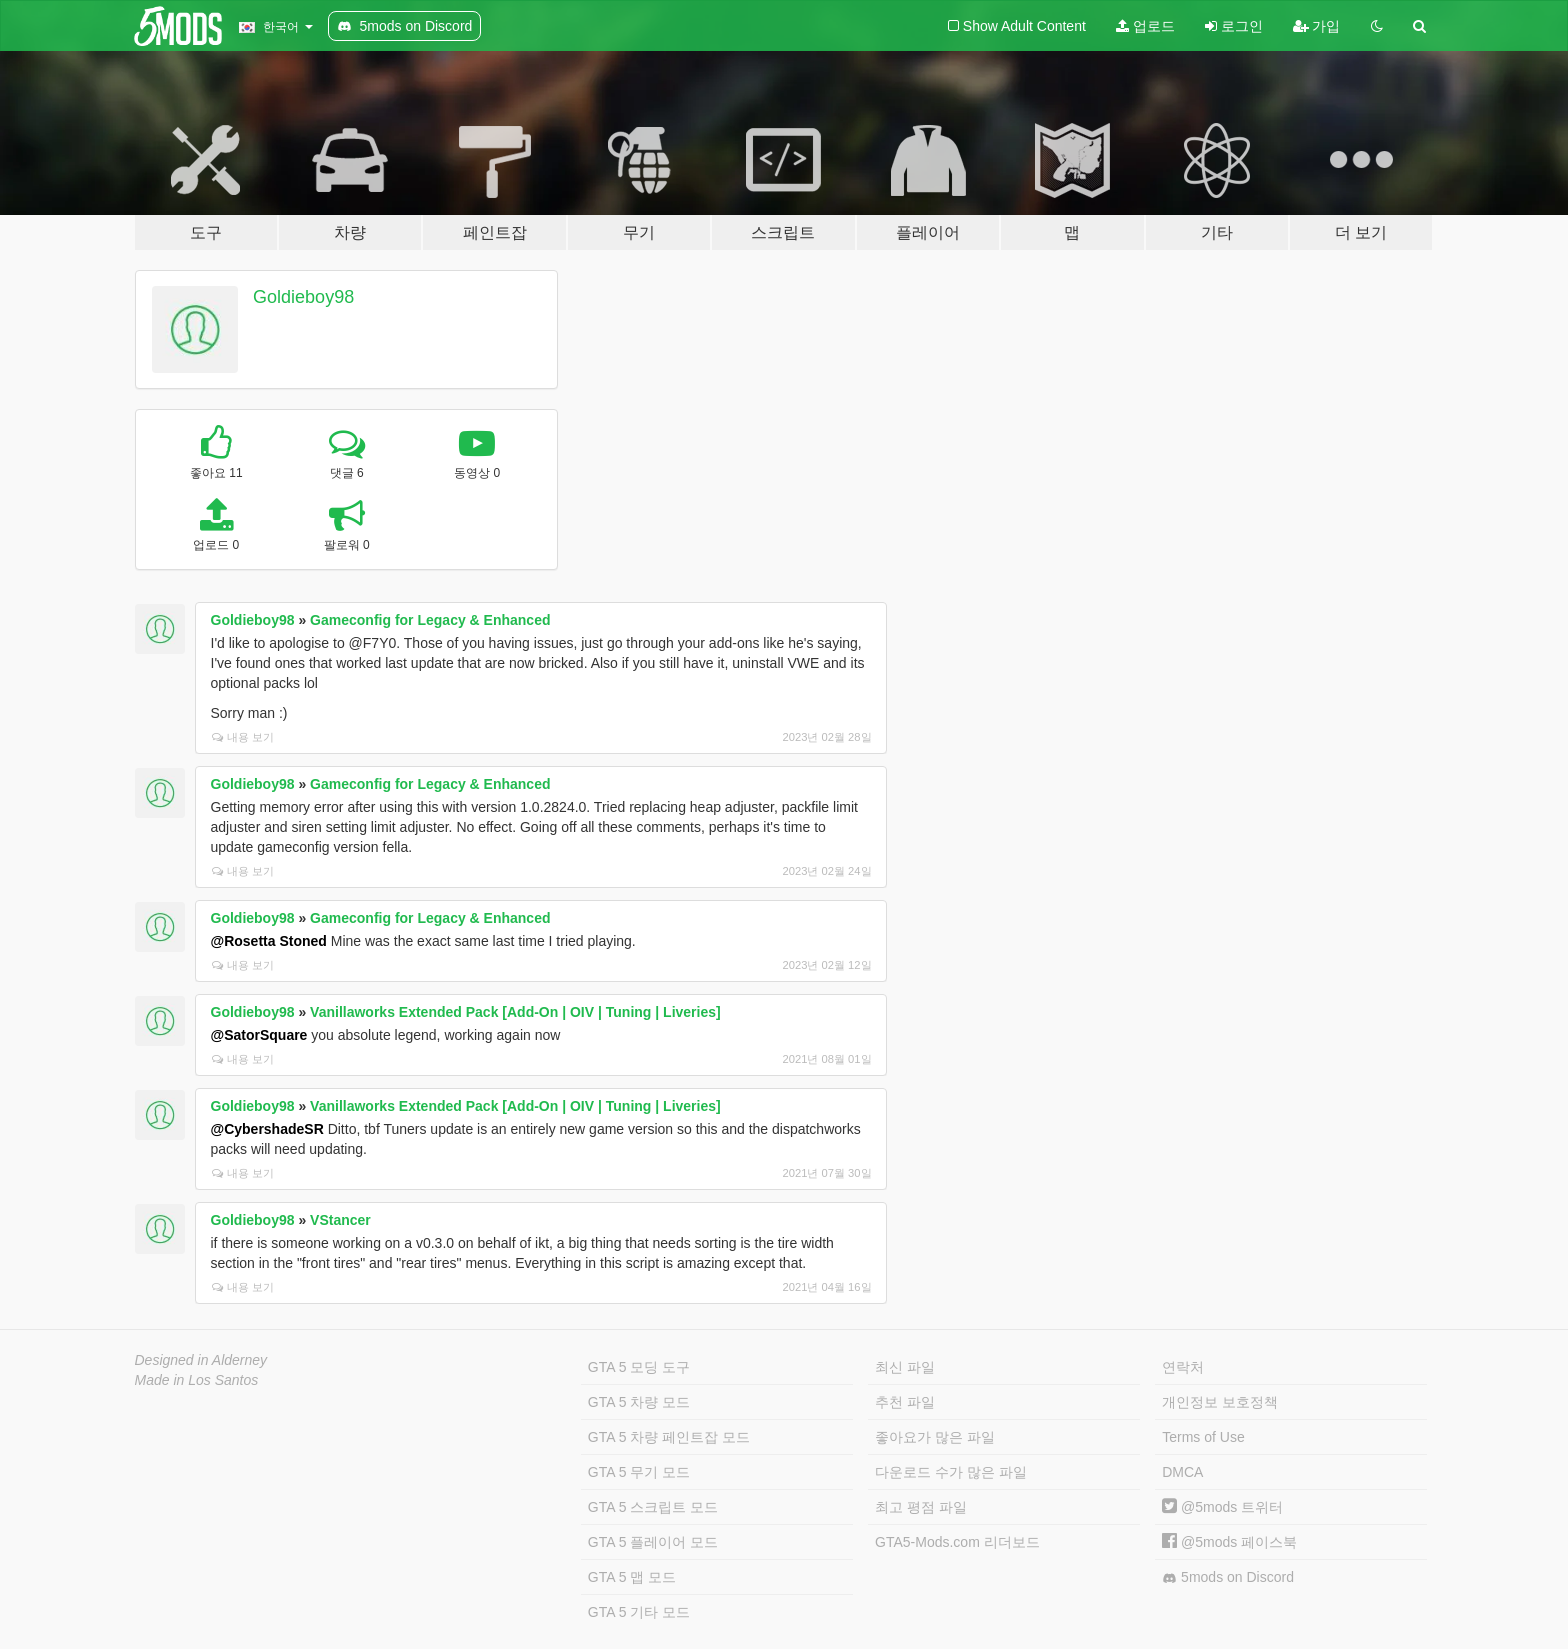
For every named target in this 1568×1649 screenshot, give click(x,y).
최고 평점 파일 (921, 1507)
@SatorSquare (259, 1035)
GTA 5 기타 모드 (639, 1612)
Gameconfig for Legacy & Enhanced (430, 620)
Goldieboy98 (303, 297)
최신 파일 (905, 1367)
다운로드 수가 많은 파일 (951, 1472)
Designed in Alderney (201, 1360)
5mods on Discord (1228, 1577)
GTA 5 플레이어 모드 (653, 1542)
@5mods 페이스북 (1229, 1542)
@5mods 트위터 (1222, 1507)
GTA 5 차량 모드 (639, 1402)
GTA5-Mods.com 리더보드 (957, 1542)
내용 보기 (243, 737)
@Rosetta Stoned (269, 941)
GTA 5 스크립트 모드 (653, 1507)
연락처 (1183, 1367)
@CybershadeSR (267, 1129)
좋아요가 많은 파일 (935, 1437)
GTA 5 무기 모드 (639, 1472)
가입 (1317, 26)
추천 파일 (905, 1402)
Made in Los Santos (197, 1380)
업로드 (1145, 26)
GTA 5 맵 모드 (632, 1577)
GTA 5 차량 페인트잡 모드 (669, 1437)
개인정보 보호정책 (1220, 1402)
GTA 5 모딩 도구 (639, 1367)
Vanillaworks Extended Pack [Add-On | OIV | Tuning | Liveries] (515, 1012)
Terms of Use (1203, 1437)
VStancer (340, 1220)
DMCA (1182, 1472)
